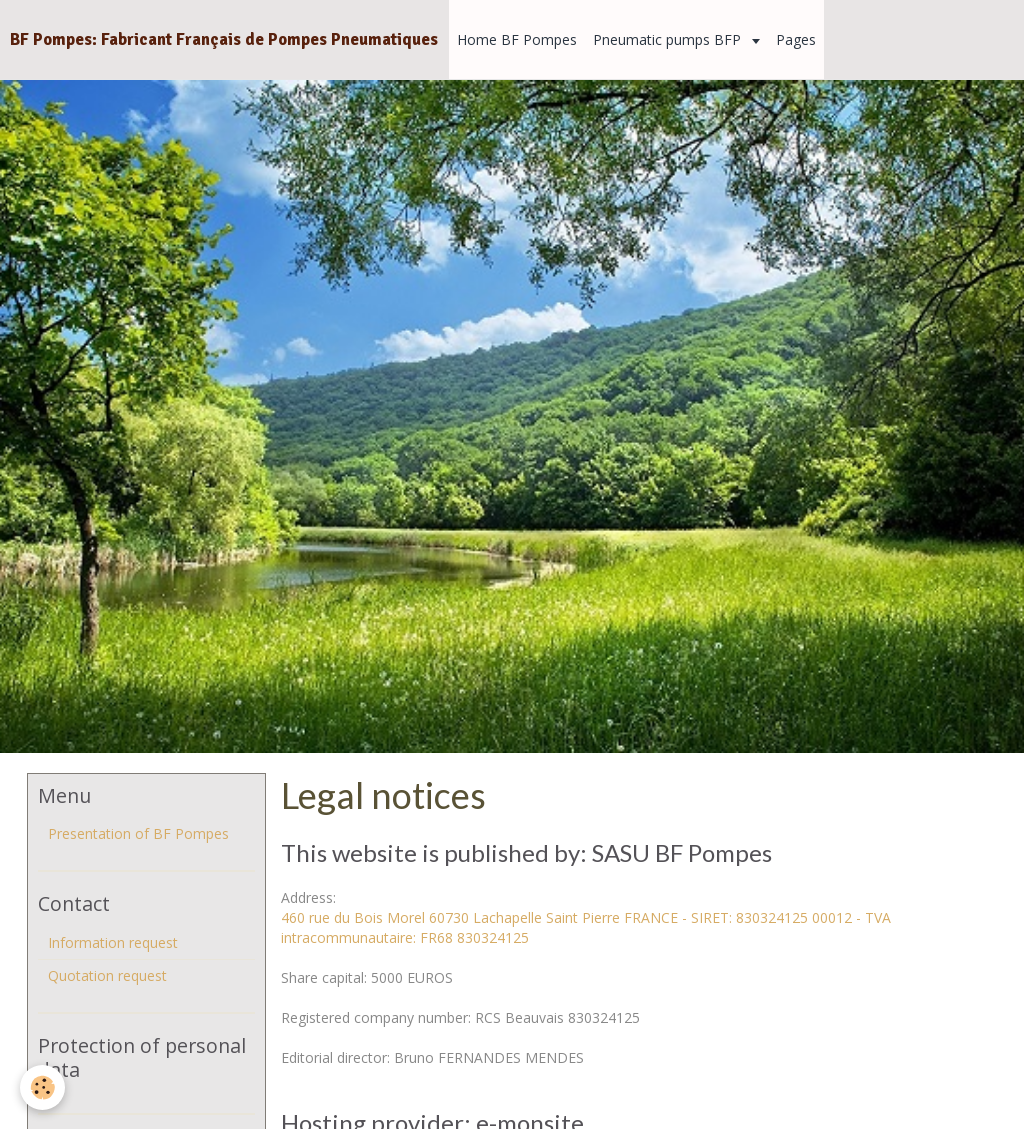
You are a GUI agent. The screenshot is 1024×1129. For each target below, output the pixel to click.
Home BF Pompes (517, 39)
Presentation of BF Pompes (138, 833)
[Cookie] (42, 1087)
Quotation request (107, 975)
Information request (113, 942)
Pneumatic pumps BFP (669, 39)
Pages (796, 39)
